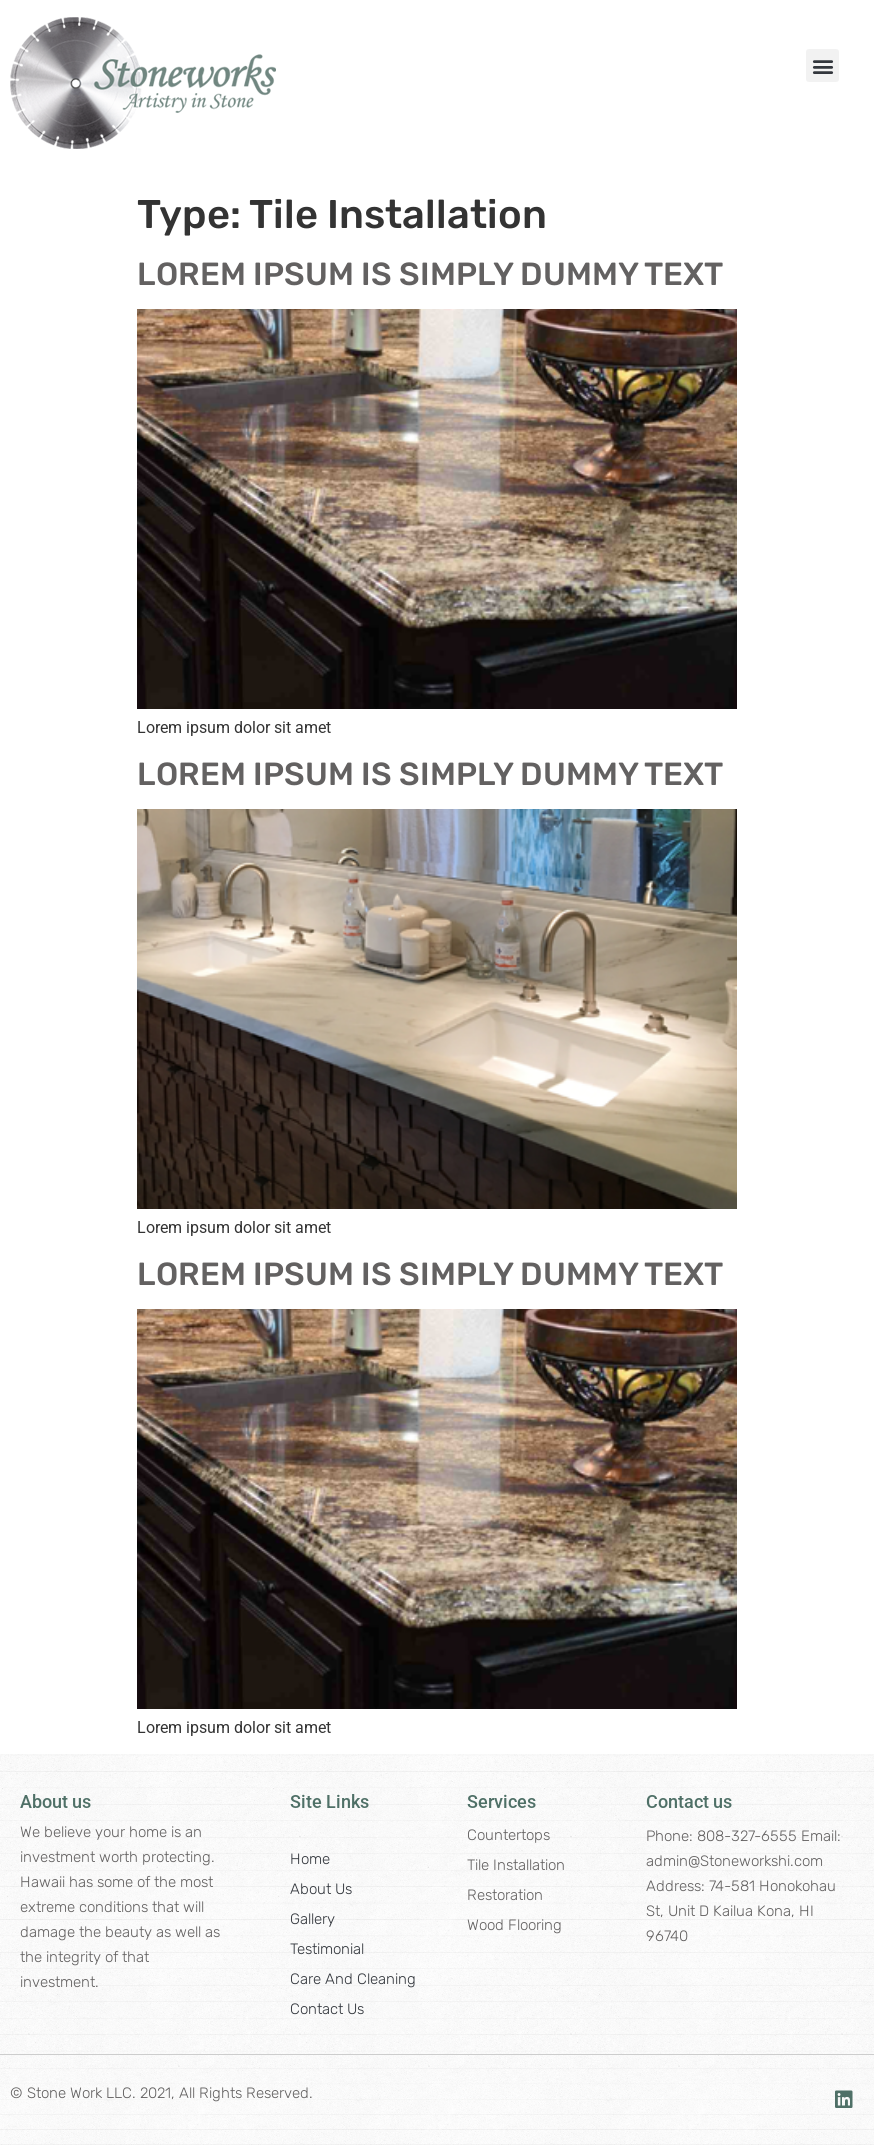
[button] (822, 65)
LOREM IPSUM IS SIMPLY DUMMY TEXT (430, 274)
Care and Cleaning (353, 1979)
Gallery (312, 1919)
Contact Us (327, 2009)
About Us (321, 1889)
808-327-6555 (747, 1836)
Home (310, 1859)
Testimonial (327, 1949)
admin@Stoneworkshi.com (734, 1861)
